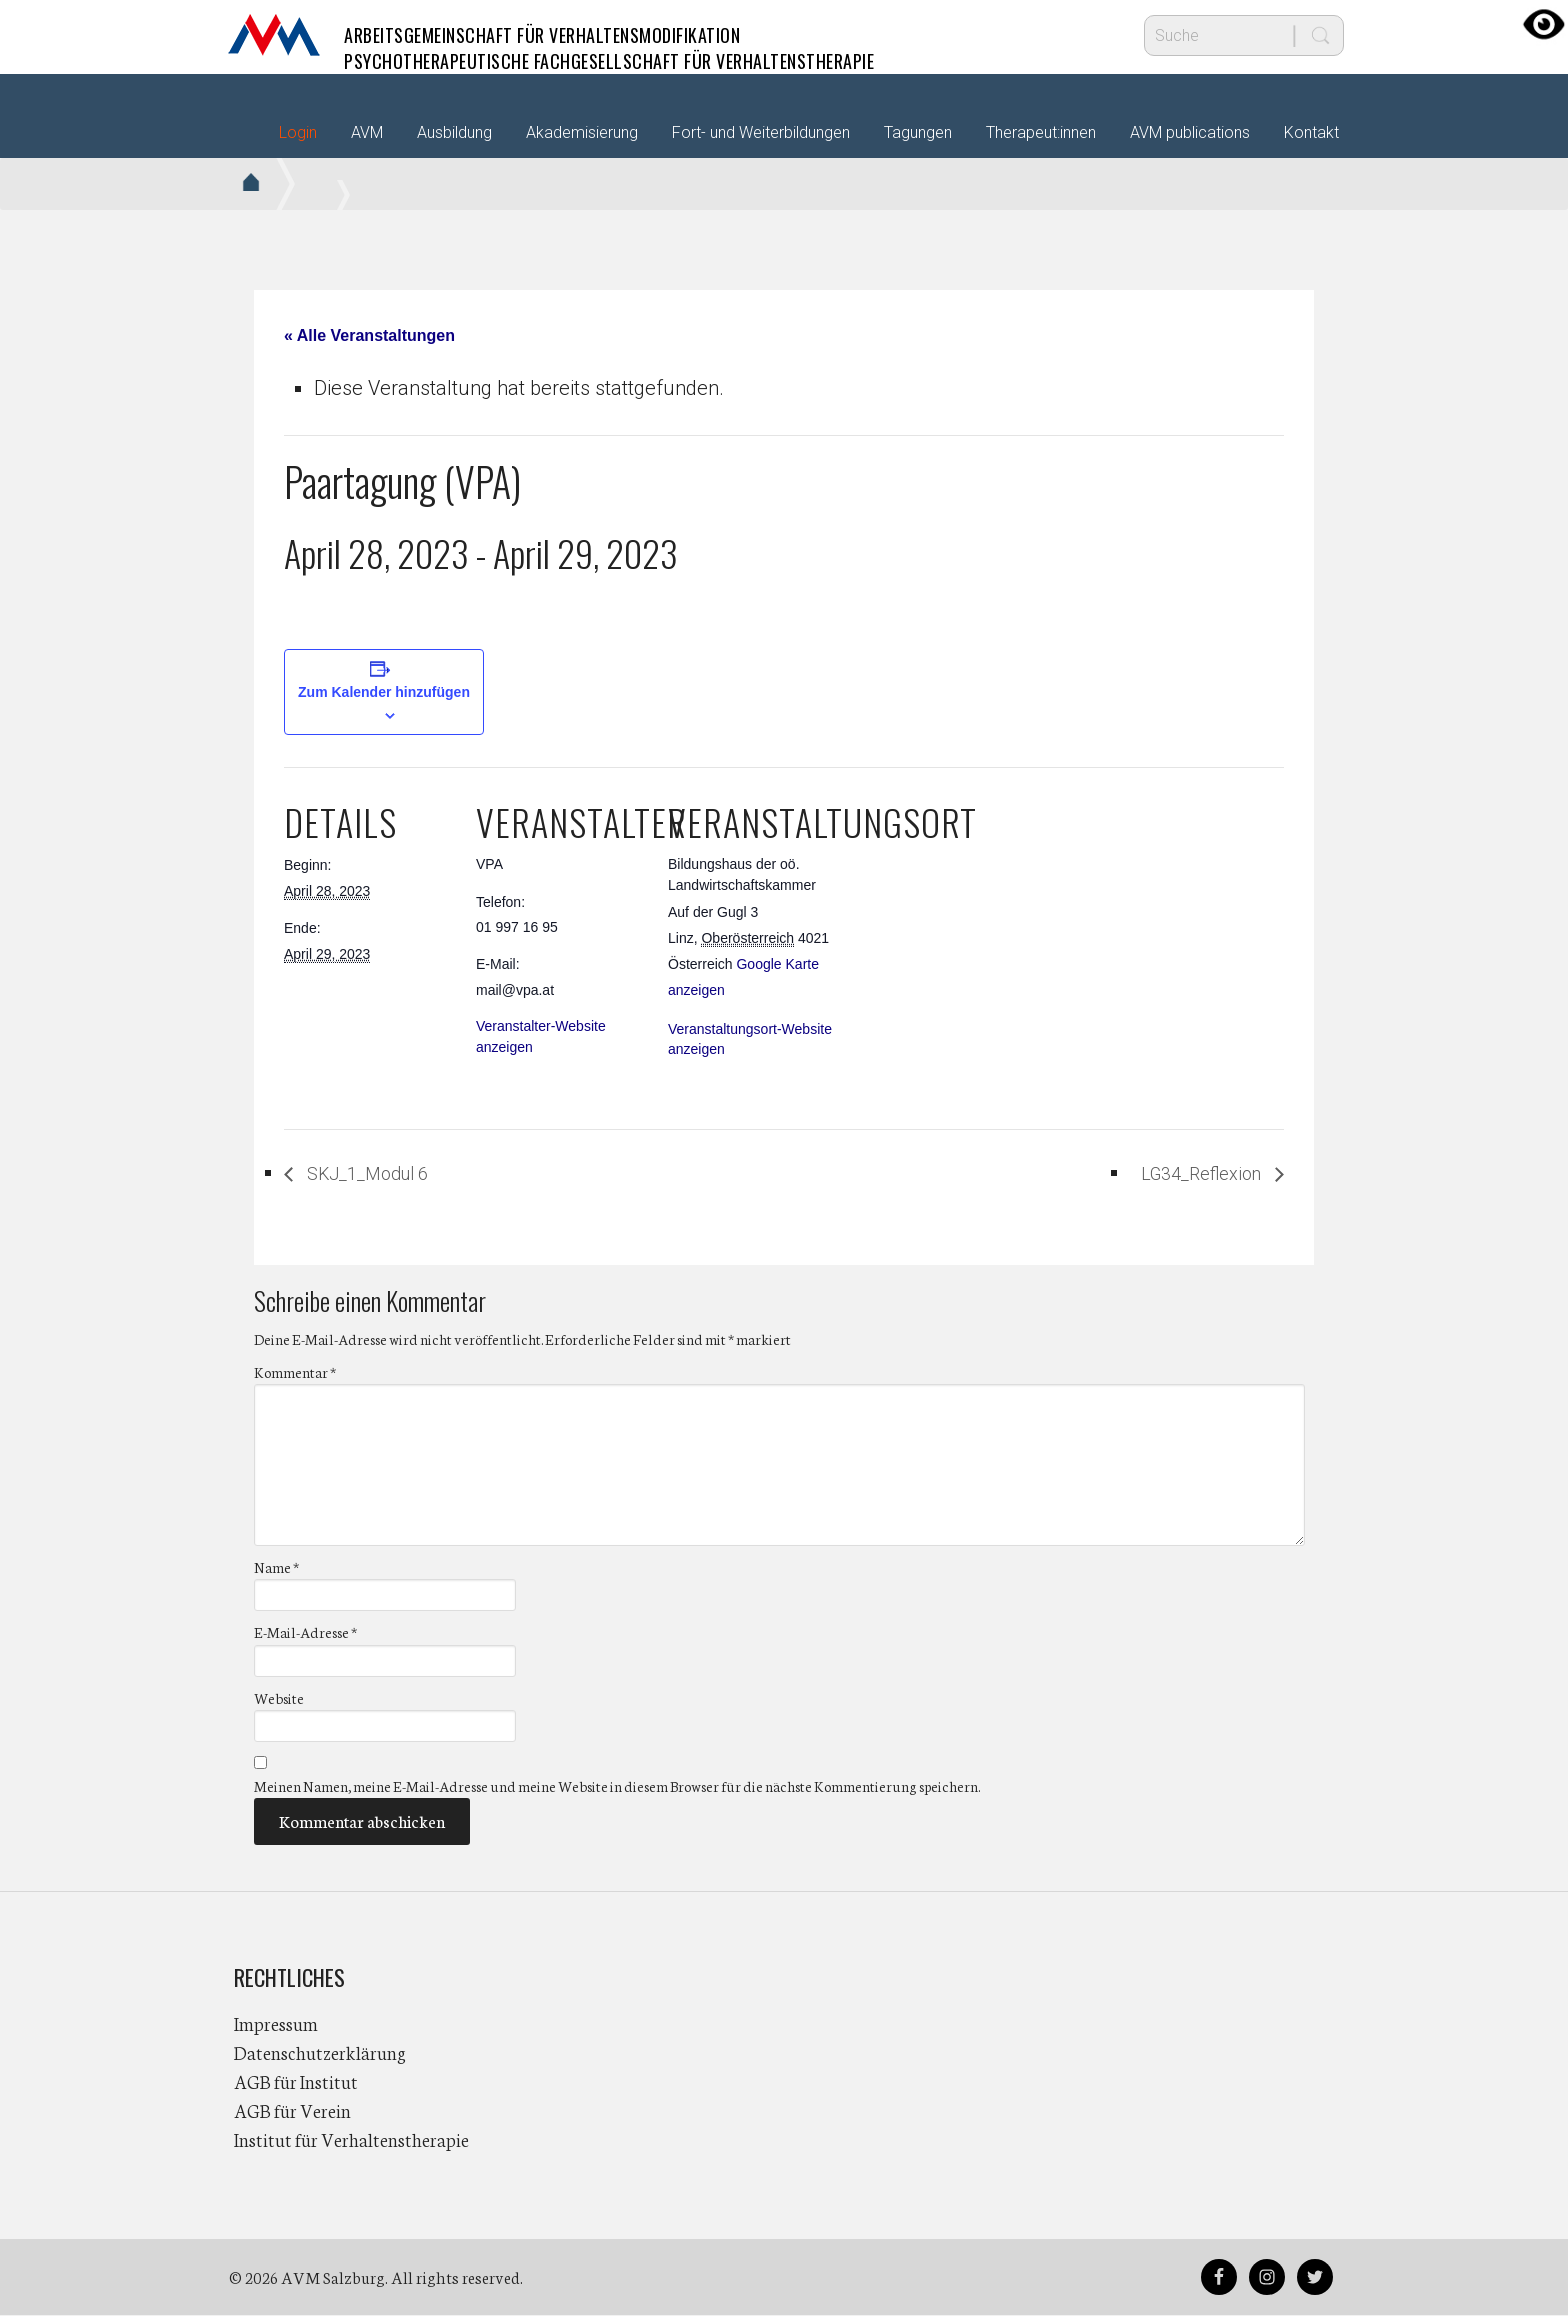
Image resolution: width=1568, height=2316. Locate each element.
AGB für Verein (292, 2111)
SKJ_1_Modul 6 (376, 1174)
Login (298, 132)
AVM (274, 35)
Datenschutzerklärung (320, 2053)
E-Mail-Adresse (305, 1634)
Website (279, 1699)
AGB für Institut (296, 2082)
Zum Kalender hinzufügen (384, 692)
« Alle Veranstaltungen (369, 335)
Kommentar (295, 1373)
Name (276, 1568)
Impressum (276, 2024)
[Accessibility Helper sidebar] (1544, 24)
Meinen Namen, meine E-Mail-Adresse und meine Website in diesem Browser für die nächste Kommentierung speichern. (617, 1787)
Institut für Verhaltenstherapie (351, 2140)
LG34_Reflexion (1193, 1174)
